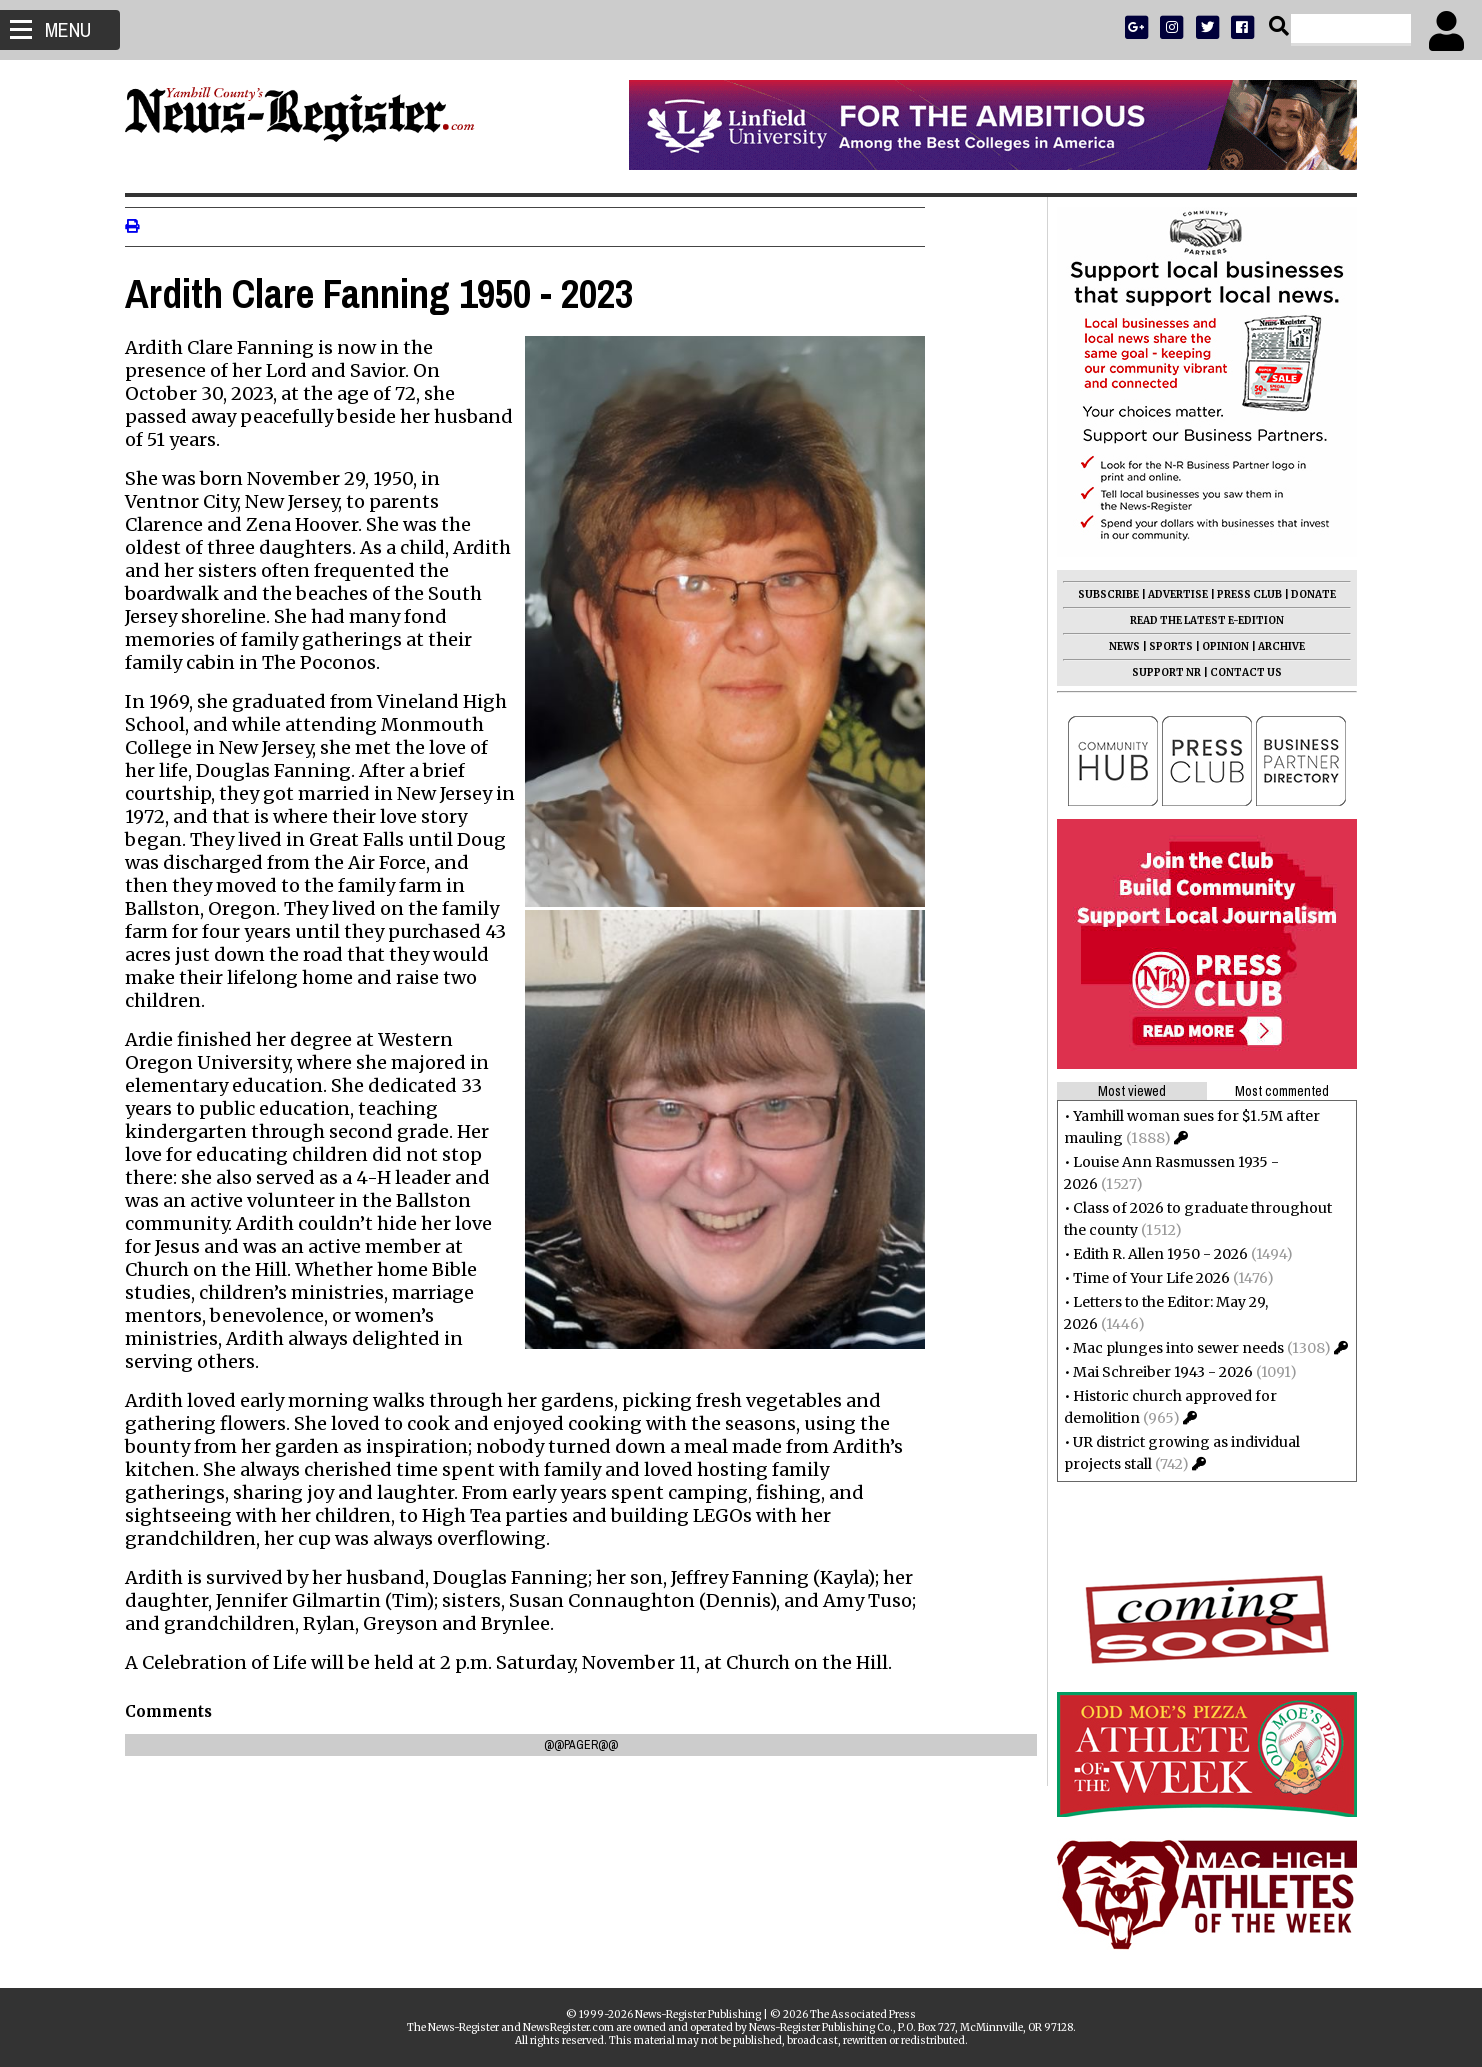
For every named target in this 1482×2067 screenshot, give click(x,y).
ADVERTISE (1172, 594)
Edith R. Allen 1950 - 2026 (1154, 1254)
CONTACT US (1240, 672)
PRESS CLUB (1243, 594)
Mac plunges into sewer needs (1172, 1348)
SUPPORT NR (1160, 672)
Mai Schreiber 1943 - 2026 (1157, 1372)
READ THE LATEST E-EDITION (1201, 620)
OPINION (1219, 646)
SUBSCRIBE (1102, 594)
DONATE (1307, 594)
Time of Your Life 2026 (1145, 1278)
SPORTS (1165, 646)
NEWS (1118, 646)
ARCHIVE (1275, 646)
